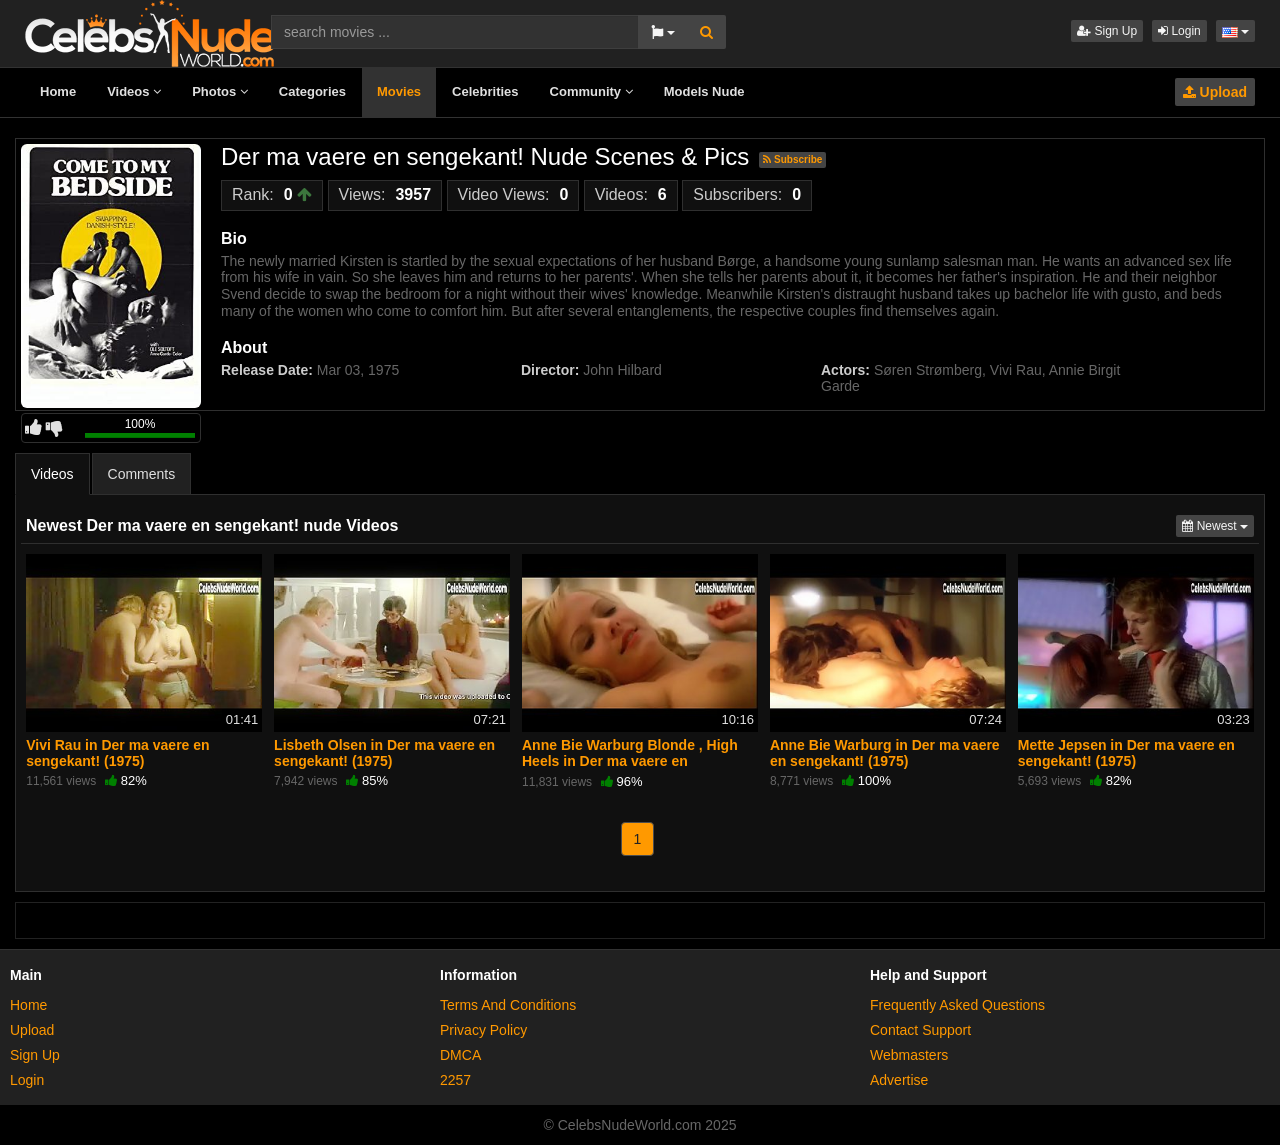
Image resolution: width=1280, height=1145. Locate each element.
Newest (1218, 524)
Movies (399, 91)
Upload (1215, 92)
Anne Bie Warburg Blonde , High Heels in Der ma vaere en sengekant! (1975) (630, 761)
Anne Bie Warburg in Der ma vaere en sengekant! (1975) (885, 753)
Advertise (899, 1080)
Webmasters (909, 1055)
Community (591, 91)
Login (1179, 31)
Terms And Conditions (508, 1005)
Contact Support (920, 1030)
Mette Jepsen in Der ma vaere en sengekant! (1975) (1126, 753)
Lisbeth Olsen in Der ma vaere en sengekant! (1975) (384, 753)
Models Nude (704, 91)
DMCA (460, 1055)
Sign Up (1107, 31)
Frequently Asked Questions (957, 1005)
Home (58, 91)
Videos (134, 91)
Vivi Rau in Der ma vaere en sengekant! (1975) (117, 753)
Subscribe (792, 159)
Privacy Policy (483, 1030)
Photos (220, 91)
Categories (312, 91)
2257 (455, 1080)
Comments (142, 474)
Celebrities (485, 91)
